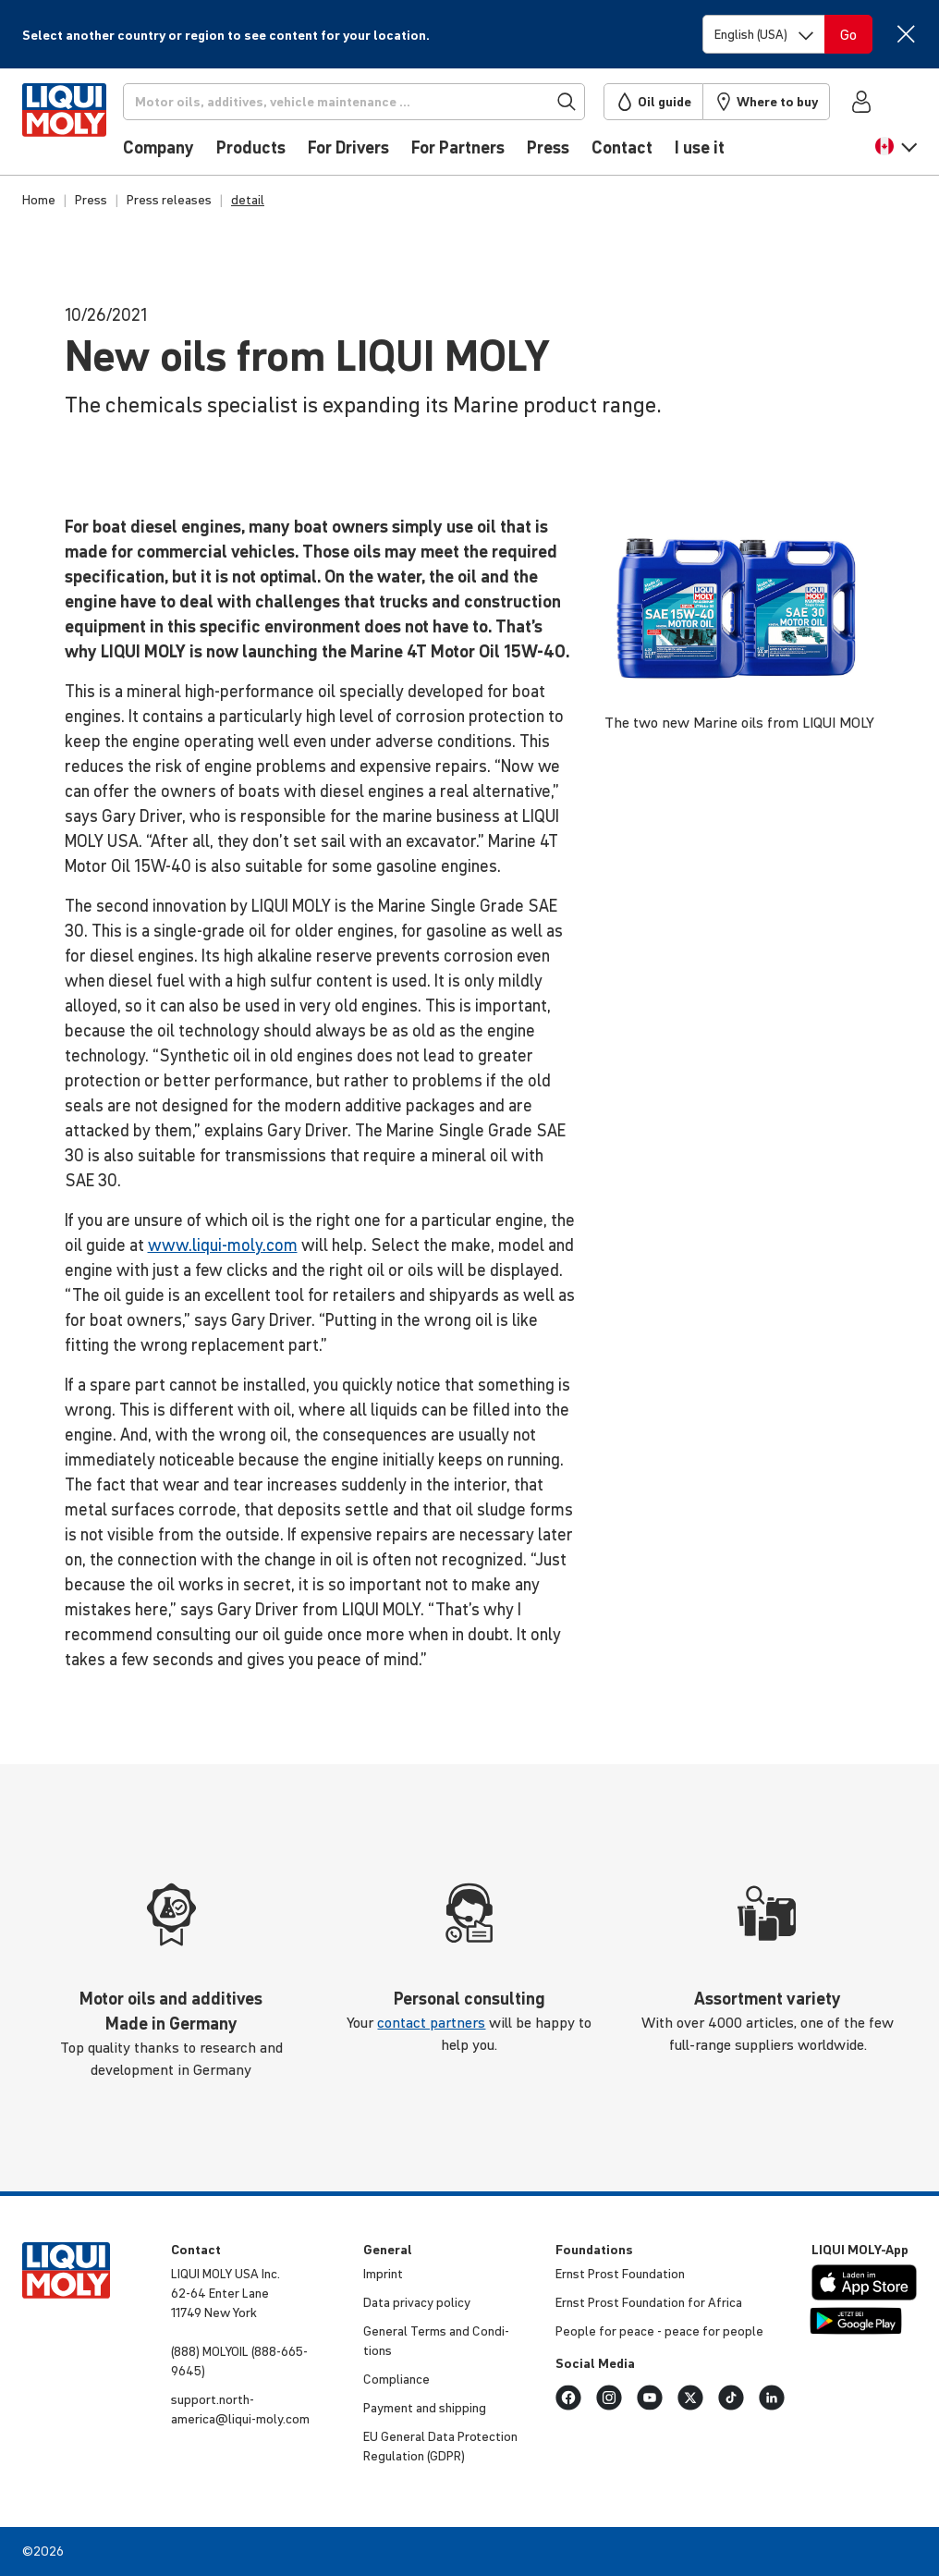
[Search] (370, 101)
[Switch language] (763, 34)
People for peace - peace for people (659, 2331)
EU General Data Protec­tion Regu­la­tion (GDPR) (440, 2446)
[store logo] (78, 126)
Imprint (383, 2273)
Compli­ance (396, 2379)
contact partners (431, 2022)
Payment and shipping (424, 2407)
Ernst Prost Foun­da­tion (620, 2273)
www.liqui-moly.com (223, 1245)
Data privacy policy (416, 2302)
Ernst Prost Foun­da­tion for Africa (648, 2302)
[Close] (906, 33)
